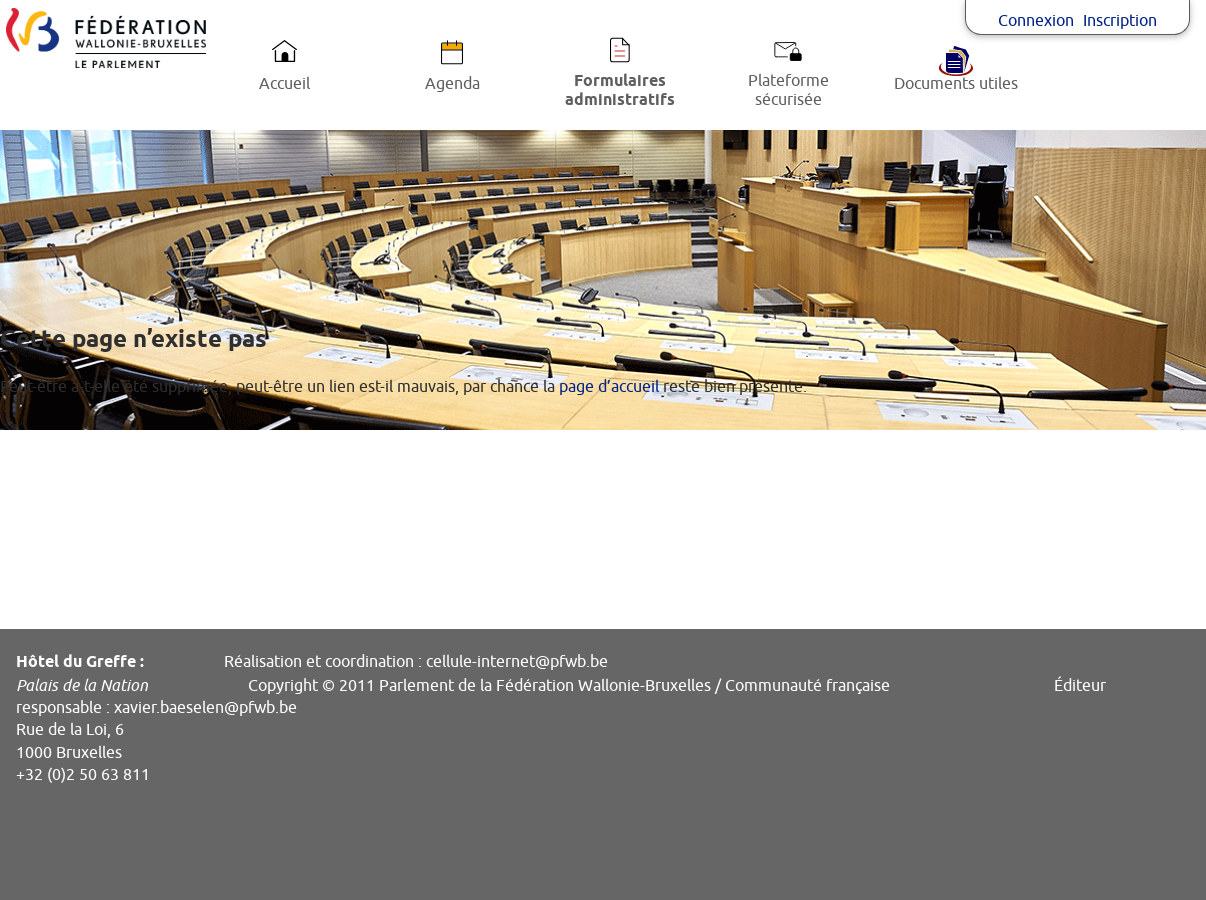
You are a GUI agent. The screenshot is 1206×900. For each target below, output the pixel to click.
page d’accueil (609, 387)
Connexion (1036, 21)
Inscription (1120, 21)
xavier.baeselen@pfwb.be (205, 708)
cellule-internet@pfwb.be (517, 662)
